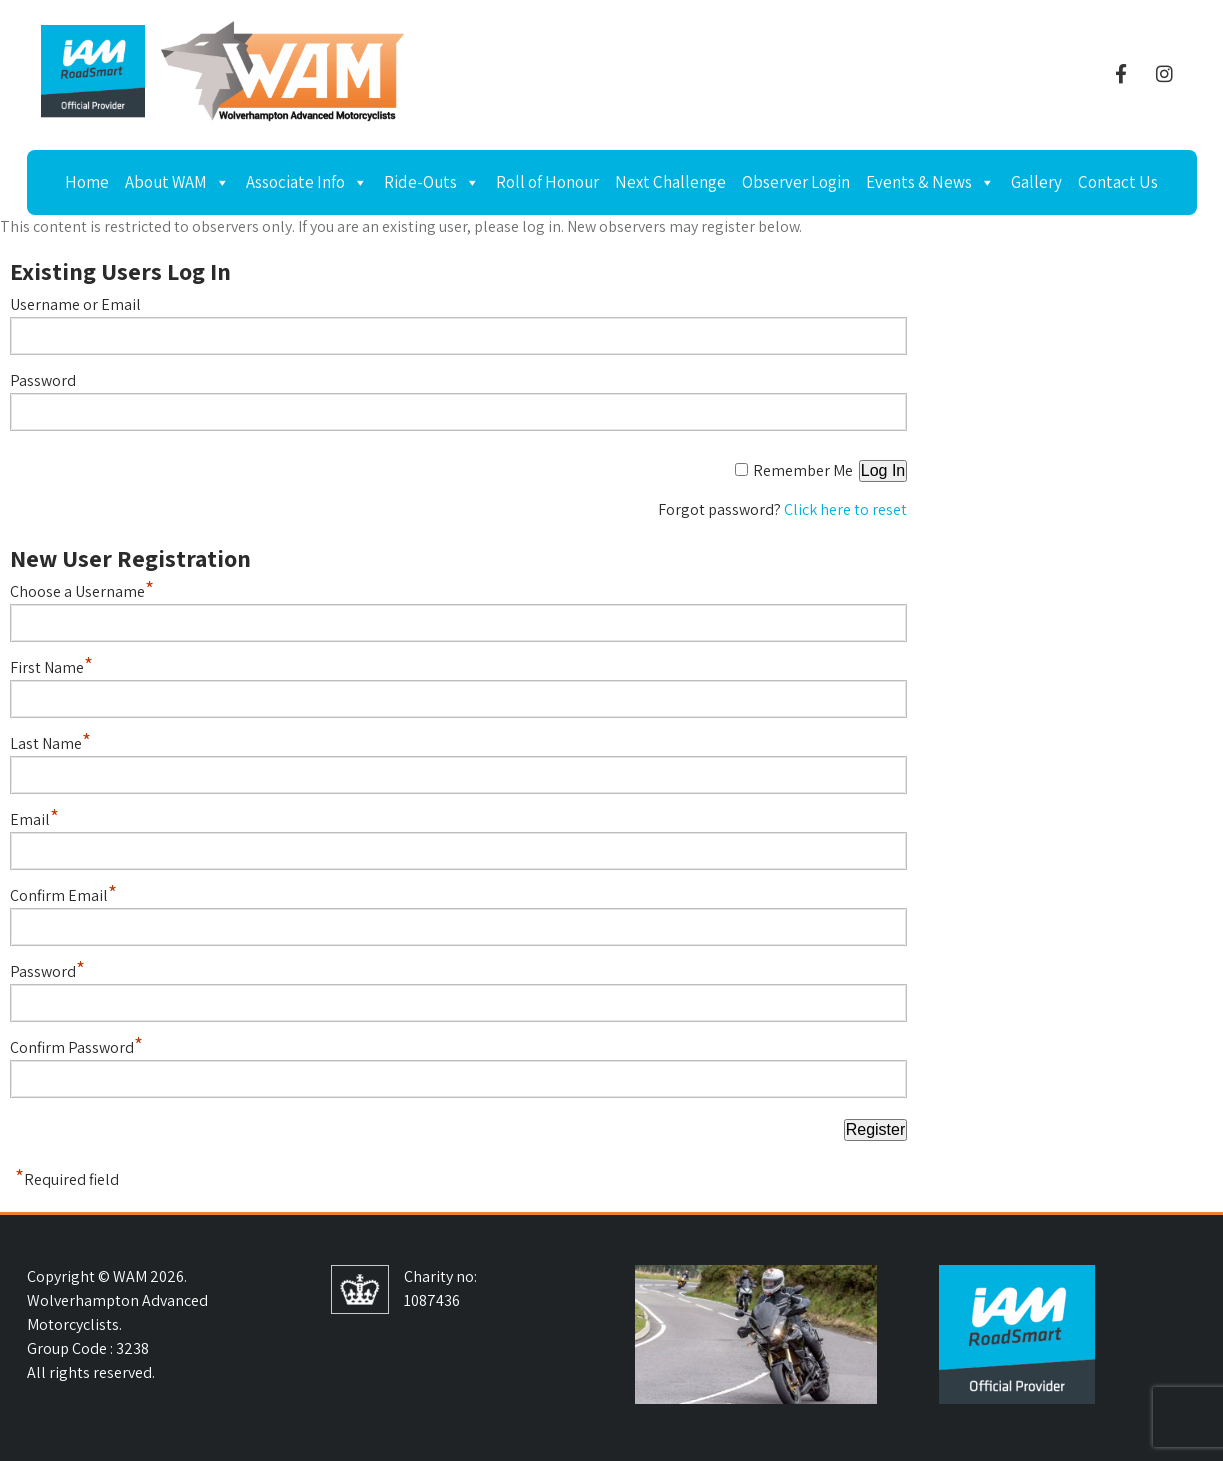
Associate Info (307, 182)
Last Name (50, 743)
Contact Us (1118, 182)
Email (34, 819)
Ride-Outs (432, 182)
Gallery (1036, 182)
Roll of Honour (547, 182)
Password (43, 380)
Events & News (930, 182)
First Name (51, 667)
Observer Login (796, 182)
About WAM (177, 182)
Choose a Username (82, 591)
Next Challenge (670, 182)
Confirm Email (63, 895)
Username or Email (75, 304)
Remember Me (803, 470)
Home (87, 182)
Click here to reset (845, 509)
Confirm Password (76, 1047)
